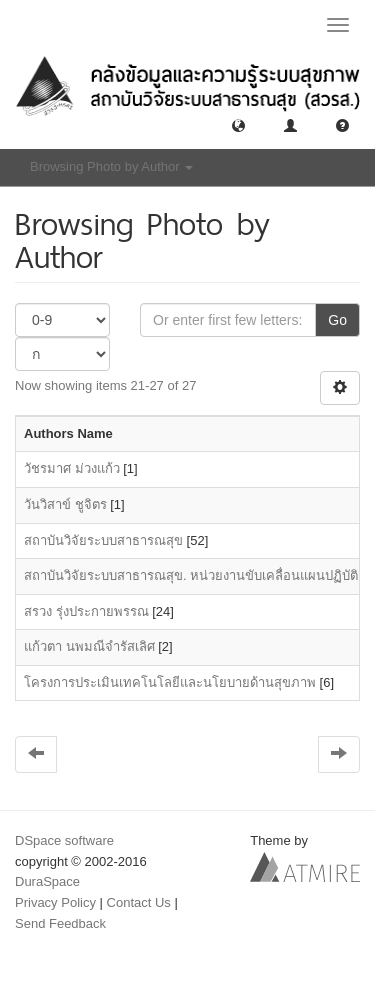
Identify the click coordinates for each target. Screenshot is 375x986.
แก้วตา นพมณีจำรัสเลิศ (89, 646)
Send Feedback (60, 923)
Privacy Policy (55, 902)
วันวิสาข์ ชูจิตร (65, 504)
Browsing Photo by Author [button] (111, 166)
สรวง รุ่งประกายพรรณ (86, 611)
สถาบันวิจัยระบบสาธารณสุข (103, 540)
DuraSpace (47, 881)
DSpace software (64, 840)
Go (337, 320)
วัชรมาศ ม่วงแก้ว (72, 468)
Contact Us (139, 902)
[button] (238, 124)
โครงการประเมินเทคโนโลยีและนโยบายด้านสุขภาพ (170, 682)
